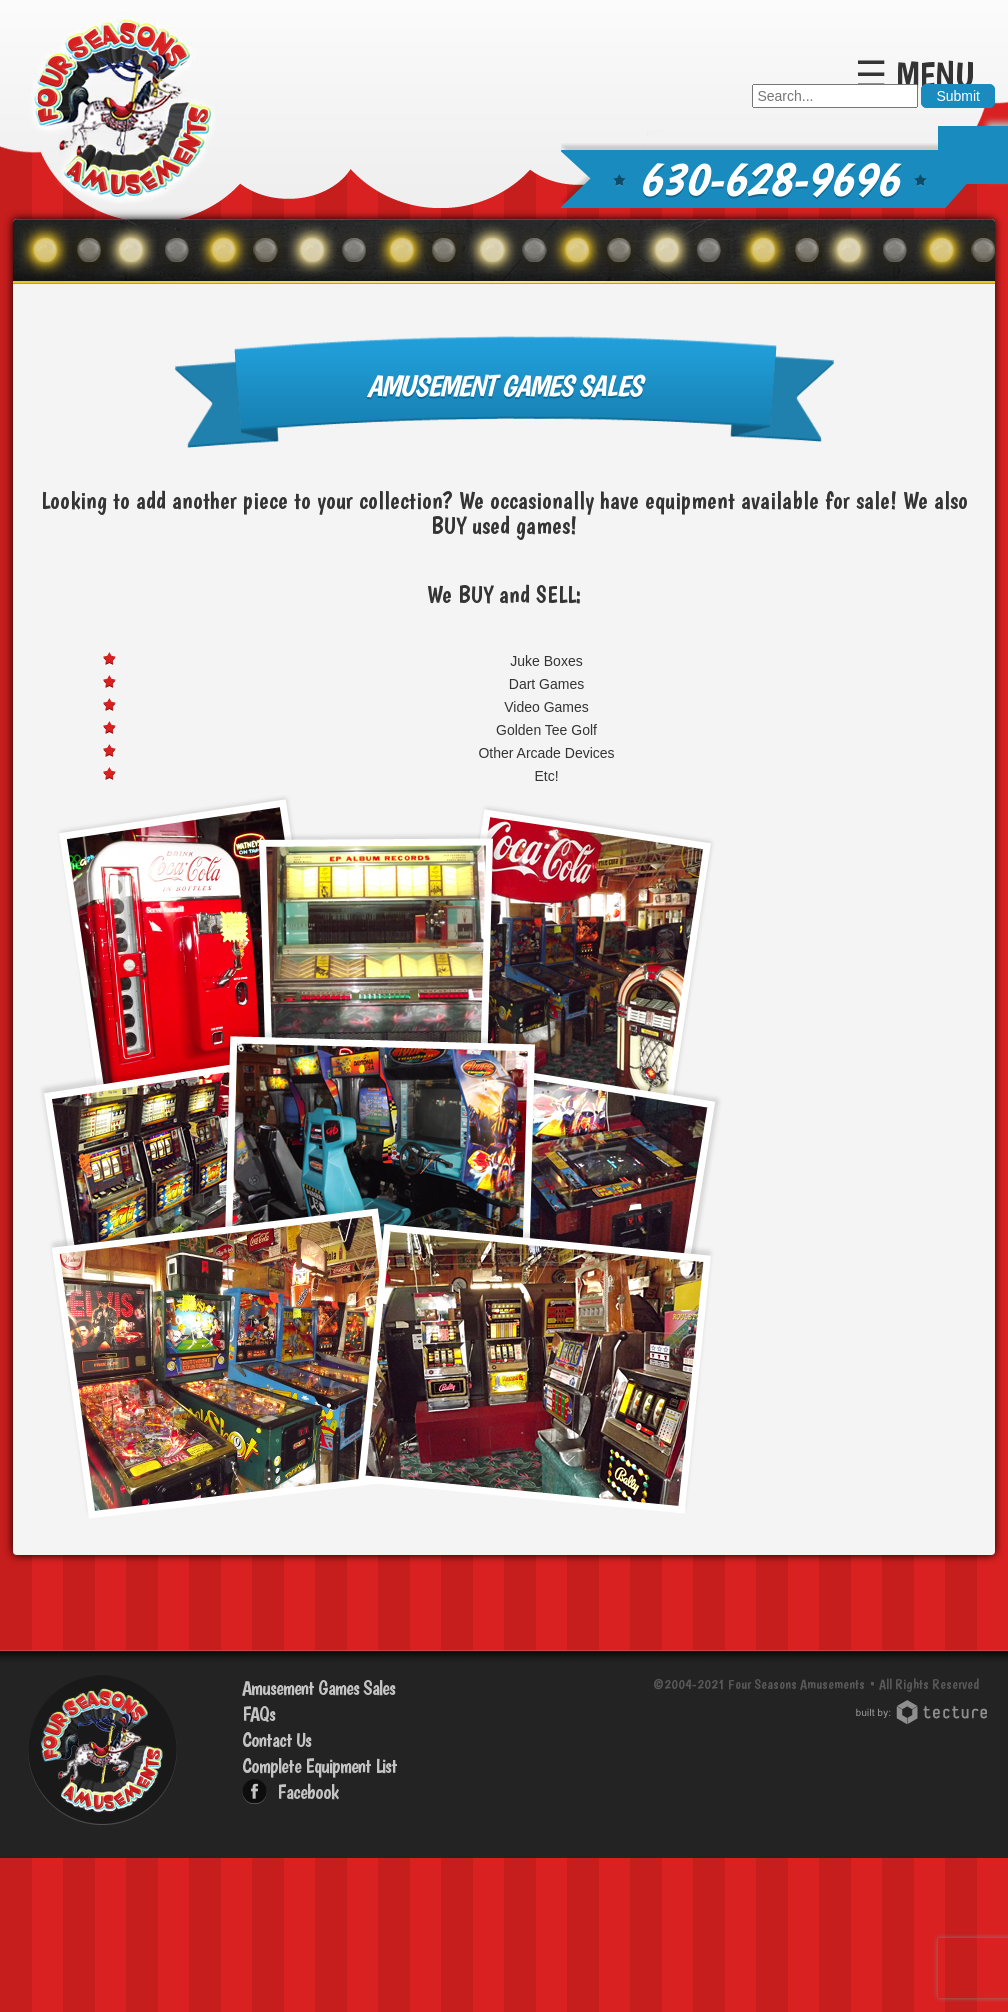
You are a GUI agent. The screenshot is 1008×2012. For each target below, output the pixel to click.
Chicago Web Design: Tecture (924, 1712)
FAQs (258, 1714)
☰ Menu (915, 75)
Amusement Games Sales (318, 1688)
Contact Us (276, 1740)
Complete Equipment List (319, 1766)
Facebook (307, 1792)
